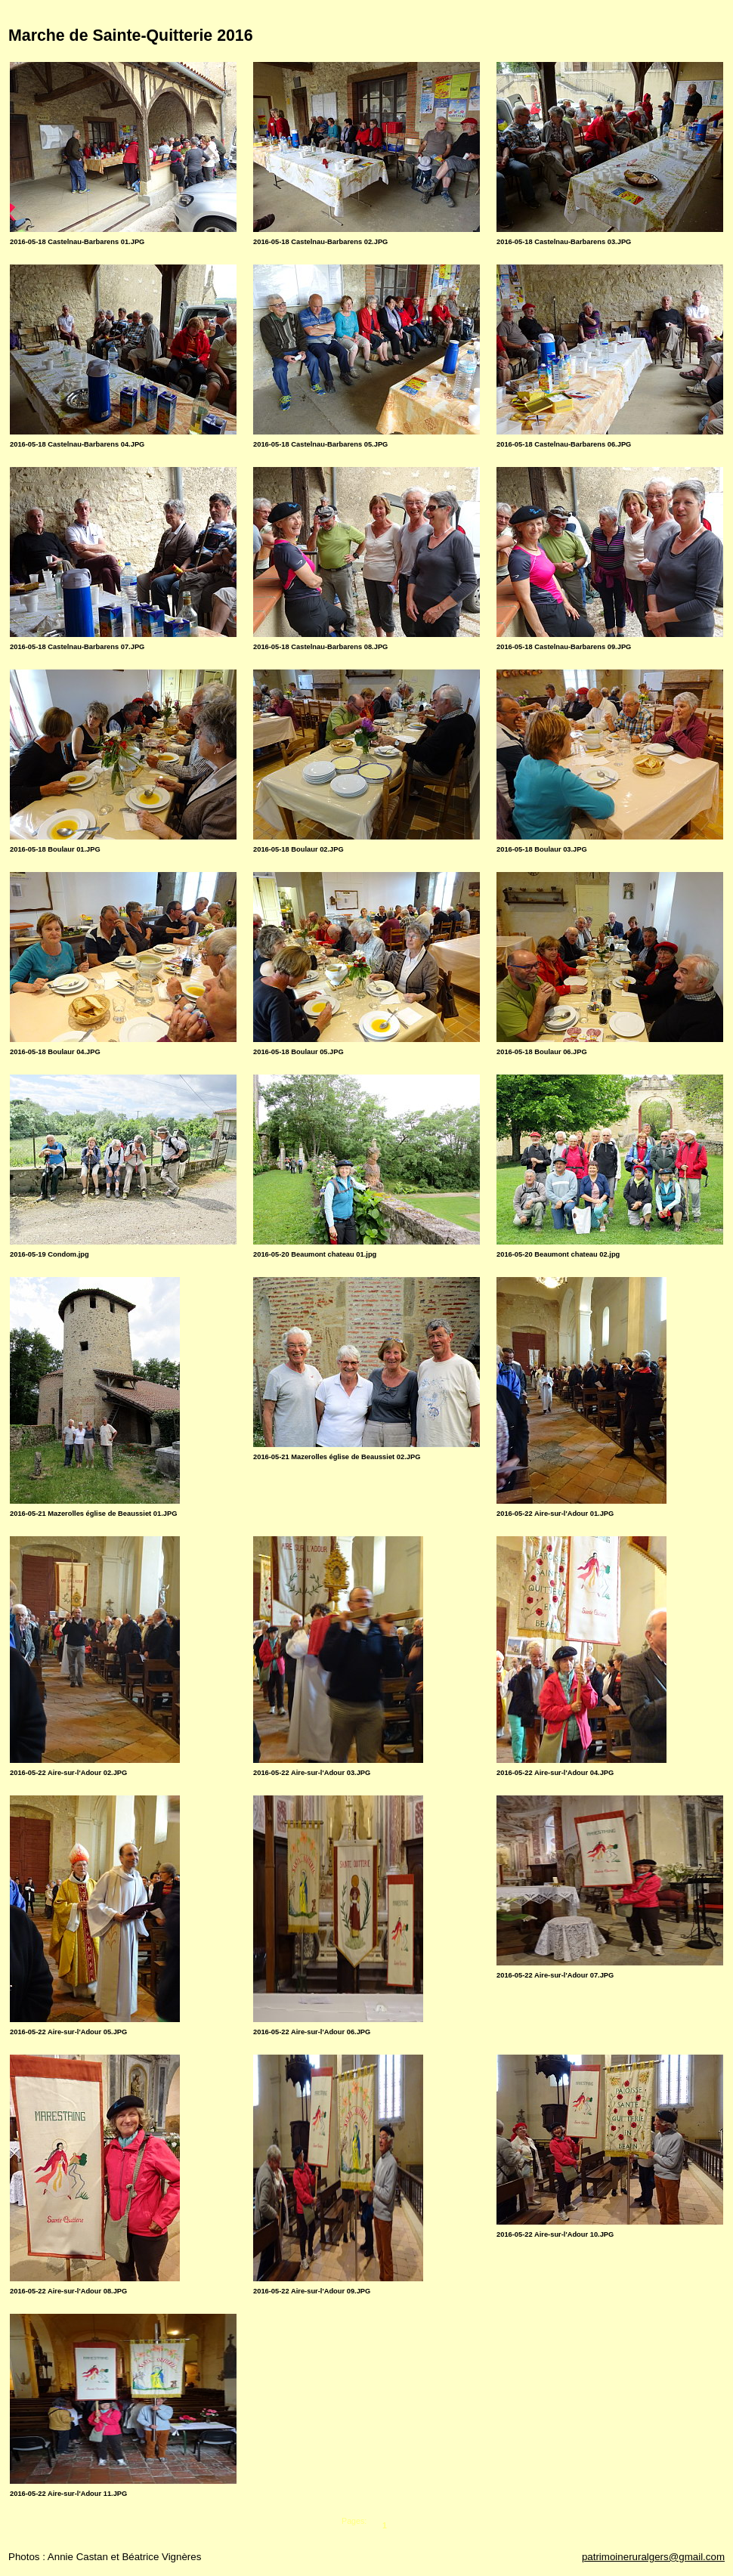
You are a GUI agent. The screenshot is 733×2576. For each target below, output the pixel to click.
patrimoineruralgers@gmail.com (653, 2556)
